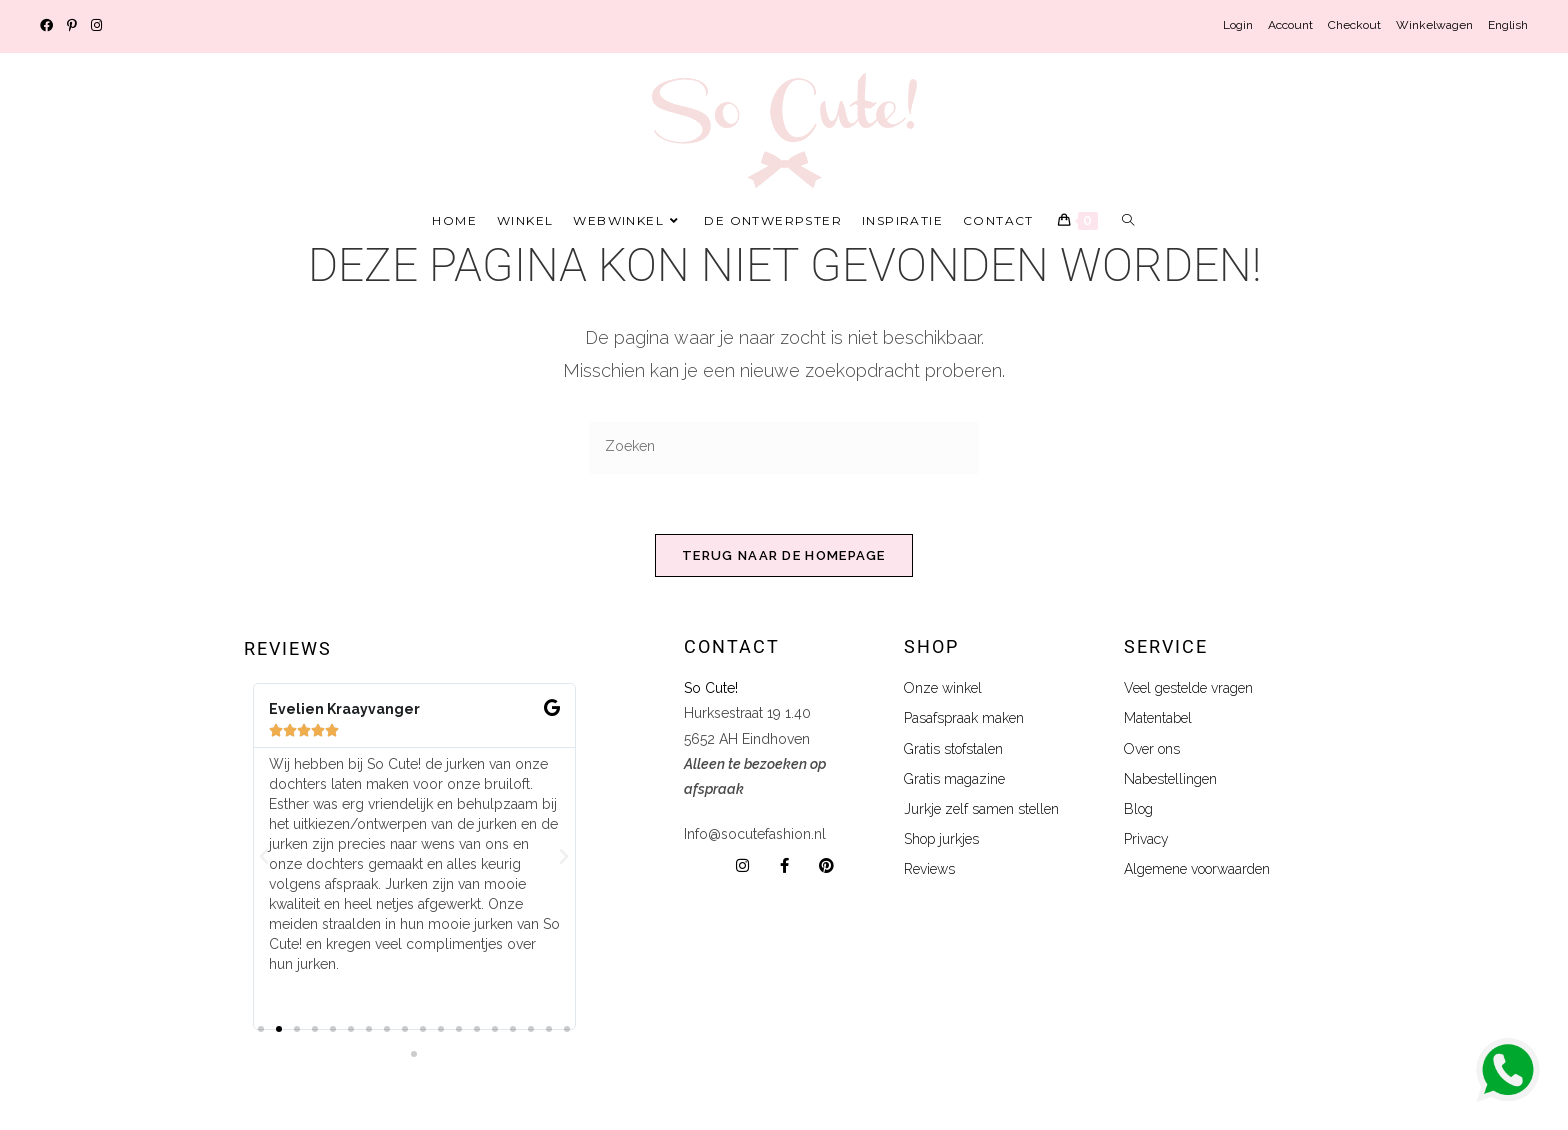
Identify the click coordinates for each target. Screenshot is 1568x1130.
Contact (732, 646)
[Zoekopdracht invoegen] (784, 448)
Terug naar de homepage (784, 555)
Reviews (288, 648)
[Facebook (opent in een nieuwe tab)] (50, 26)
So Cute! (713, 688)
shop (931, 646)
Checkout (1354, 25)
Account (1290, 25)
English (1508, 25)
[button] (264, 857)
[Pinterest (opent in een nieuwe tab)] (72, 26)
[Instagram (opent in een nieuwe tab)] (96, 26)
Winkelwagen (1434, 25)
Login (1238, 25)
